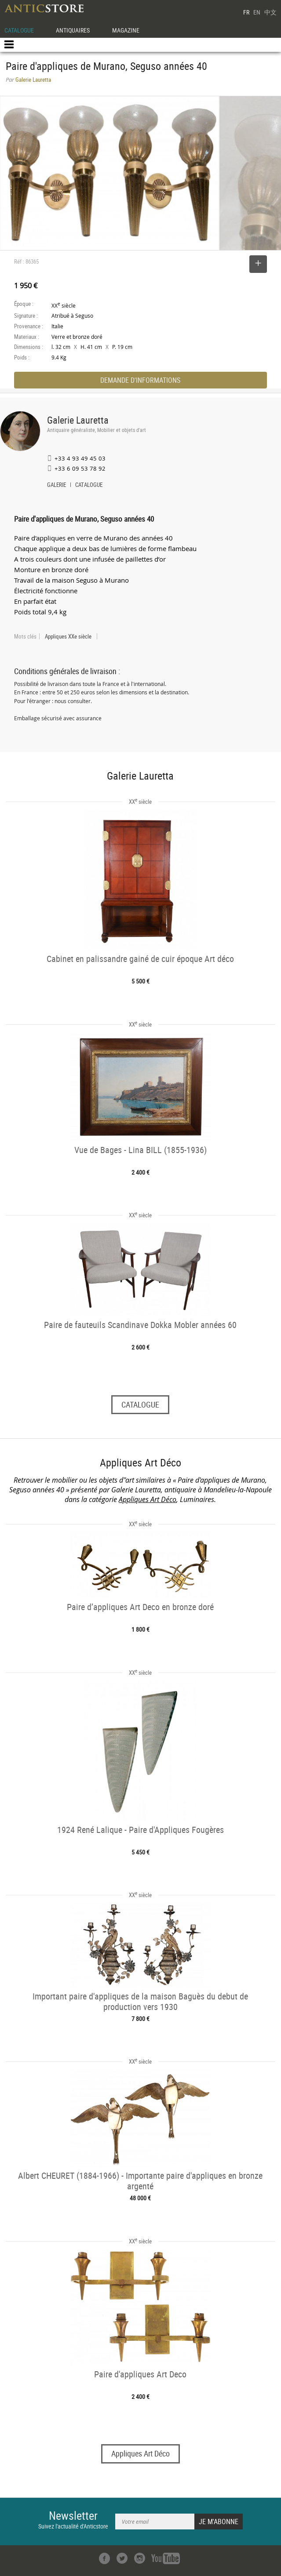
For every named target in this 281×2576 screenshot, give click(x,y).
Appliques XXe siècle (68, 636)
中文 (270, 12)
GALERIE (56, 486)
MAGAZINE (125, 30)
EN (256, 12)
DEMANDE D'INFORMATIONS (140, 380)
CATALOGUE (19, 30)
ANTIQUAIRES (73, 30)
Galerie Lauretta (78, 420)
